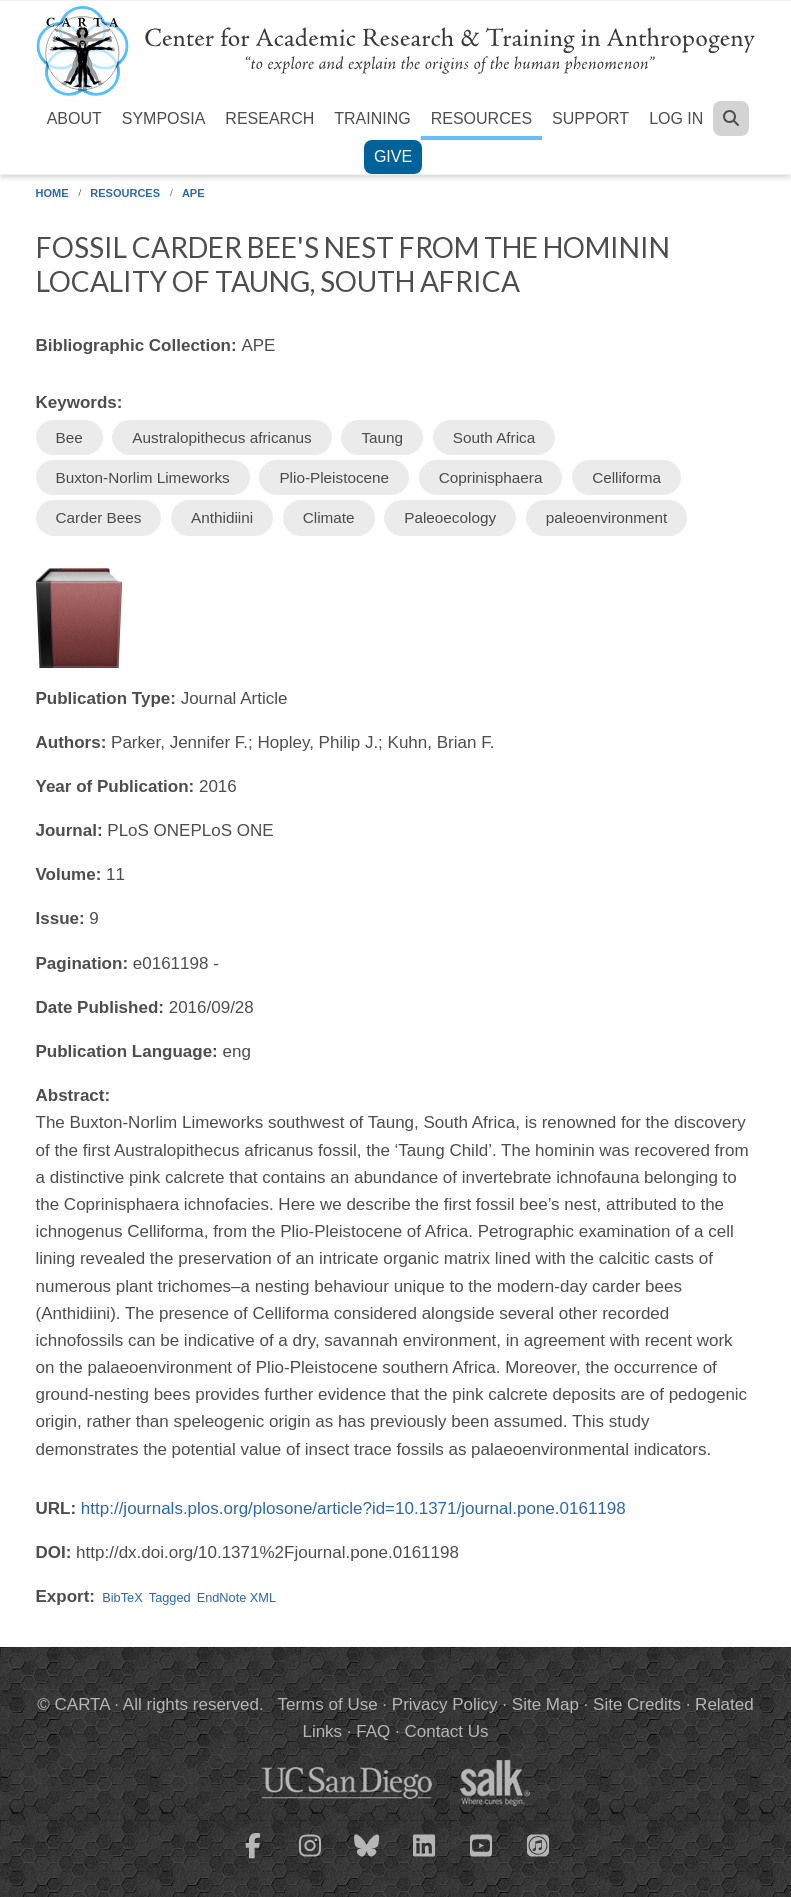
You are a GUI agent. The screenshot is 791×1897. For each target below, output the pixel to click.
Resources (481, 118)
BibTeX (122, 1597)
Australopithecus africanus (221, 437)
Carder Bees (99, 517)
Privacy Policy (445, 1704)
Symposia (164, 118)
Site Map (545, 1704)
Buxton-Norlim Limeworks (143, 477)
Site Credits (637, 1704)
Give (393, 156)
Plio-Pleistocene (334, 477)
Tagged (170, 1597)
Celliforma (626, 477)
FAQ (373, 1731)
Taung (382, 437)
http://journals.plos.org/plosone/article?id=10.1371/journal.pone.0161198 (353, 1508)
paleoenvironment (607, 517)
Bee (69, 437)
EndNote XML (236, 1597)
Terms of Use (328, 1704)
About (74, 118)
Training (372, 118)
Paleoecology (450, 517)
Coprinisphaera (491, 477)
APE (193, 193)
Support (590, 118)
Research (269, 118)
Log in (676, 118)
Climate (329, 517)
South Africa (494, 437)
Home (52, 193)
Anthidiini (222, 517)
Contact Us (446, 1731)
